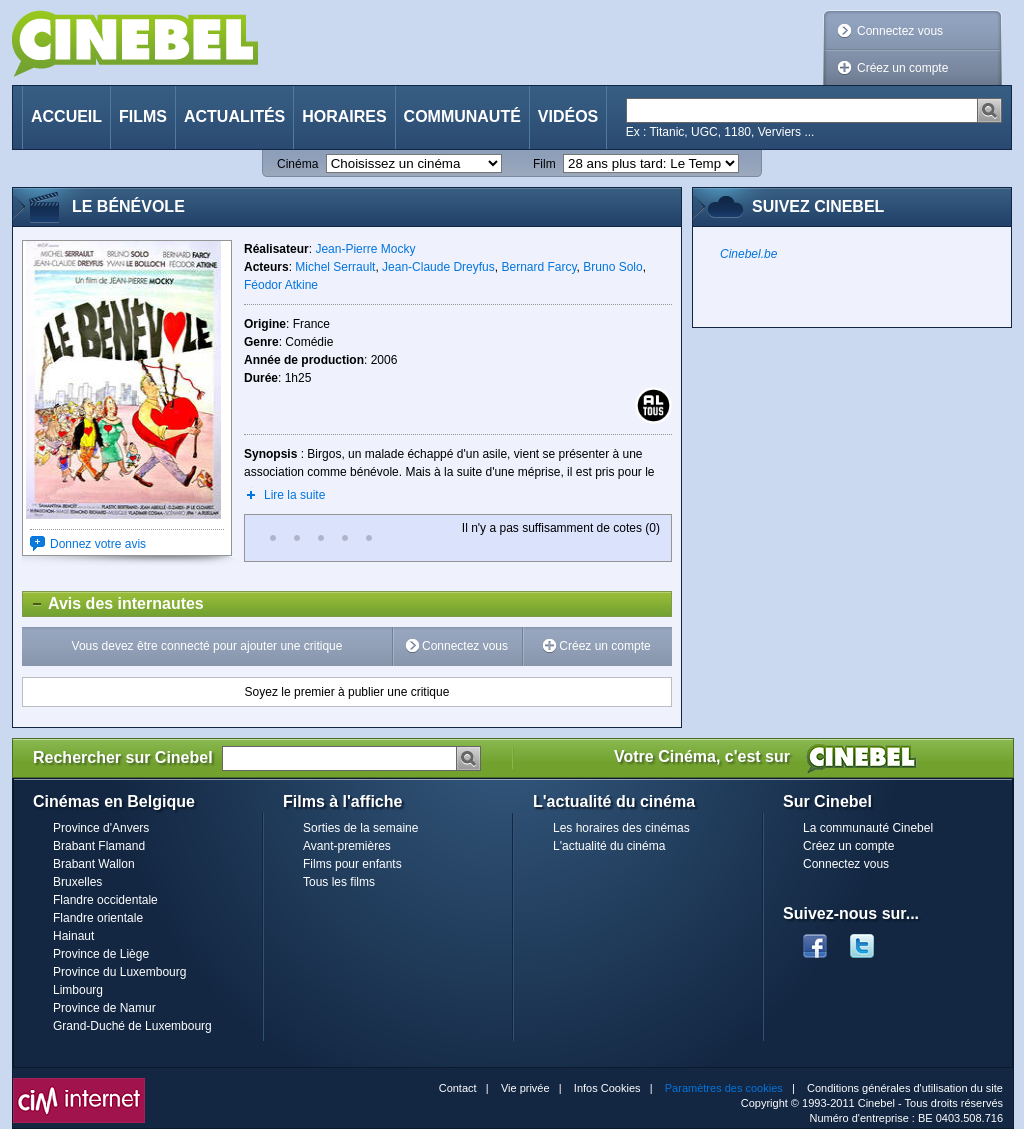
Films (143, 116)
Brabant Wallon (94, 864)
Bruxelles (77, 882)
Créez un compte (902, 68)
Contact (458, 1088)
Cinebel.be (748, 254)
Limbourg (78, 990)
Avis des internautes (113, 604)
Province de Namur (104, 1008)
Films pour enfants (352, 864)
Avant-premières (347, 846)
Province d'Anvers (101, 828)
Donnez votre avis (98, 544)
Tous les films (339, 882)
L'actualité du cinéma (609, 846)
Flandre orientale (98, 918)
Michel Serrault (335, 267)
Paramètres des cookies (724, 1088)
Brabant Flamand (99, 846)
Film (544, 164)
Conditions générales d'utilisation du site (905, 1088)
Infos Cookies (607, 1088)
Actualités (234, 116)
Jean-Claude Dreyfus (438, 267)
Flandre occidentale (105, 900)
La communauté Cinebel (868, 828)
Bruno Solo (612, 267)
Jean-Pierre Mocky (365, 249)
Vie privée (525, 1088)
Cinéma (297, 164)
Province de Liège (101, 954)
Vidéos (568, 116)
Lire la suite (294, 495)
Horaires (344, 116)
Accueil (66, 116)
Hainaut (73, 936)
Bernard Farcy (538, 267)
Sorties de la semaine (360, 828)
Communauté (462, 116)
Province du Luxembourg (119, 972)
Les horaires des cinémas (621, 828)
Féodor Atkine (281, 285)
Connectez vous (900, 31)
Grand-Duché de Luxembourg (132, 1026)
